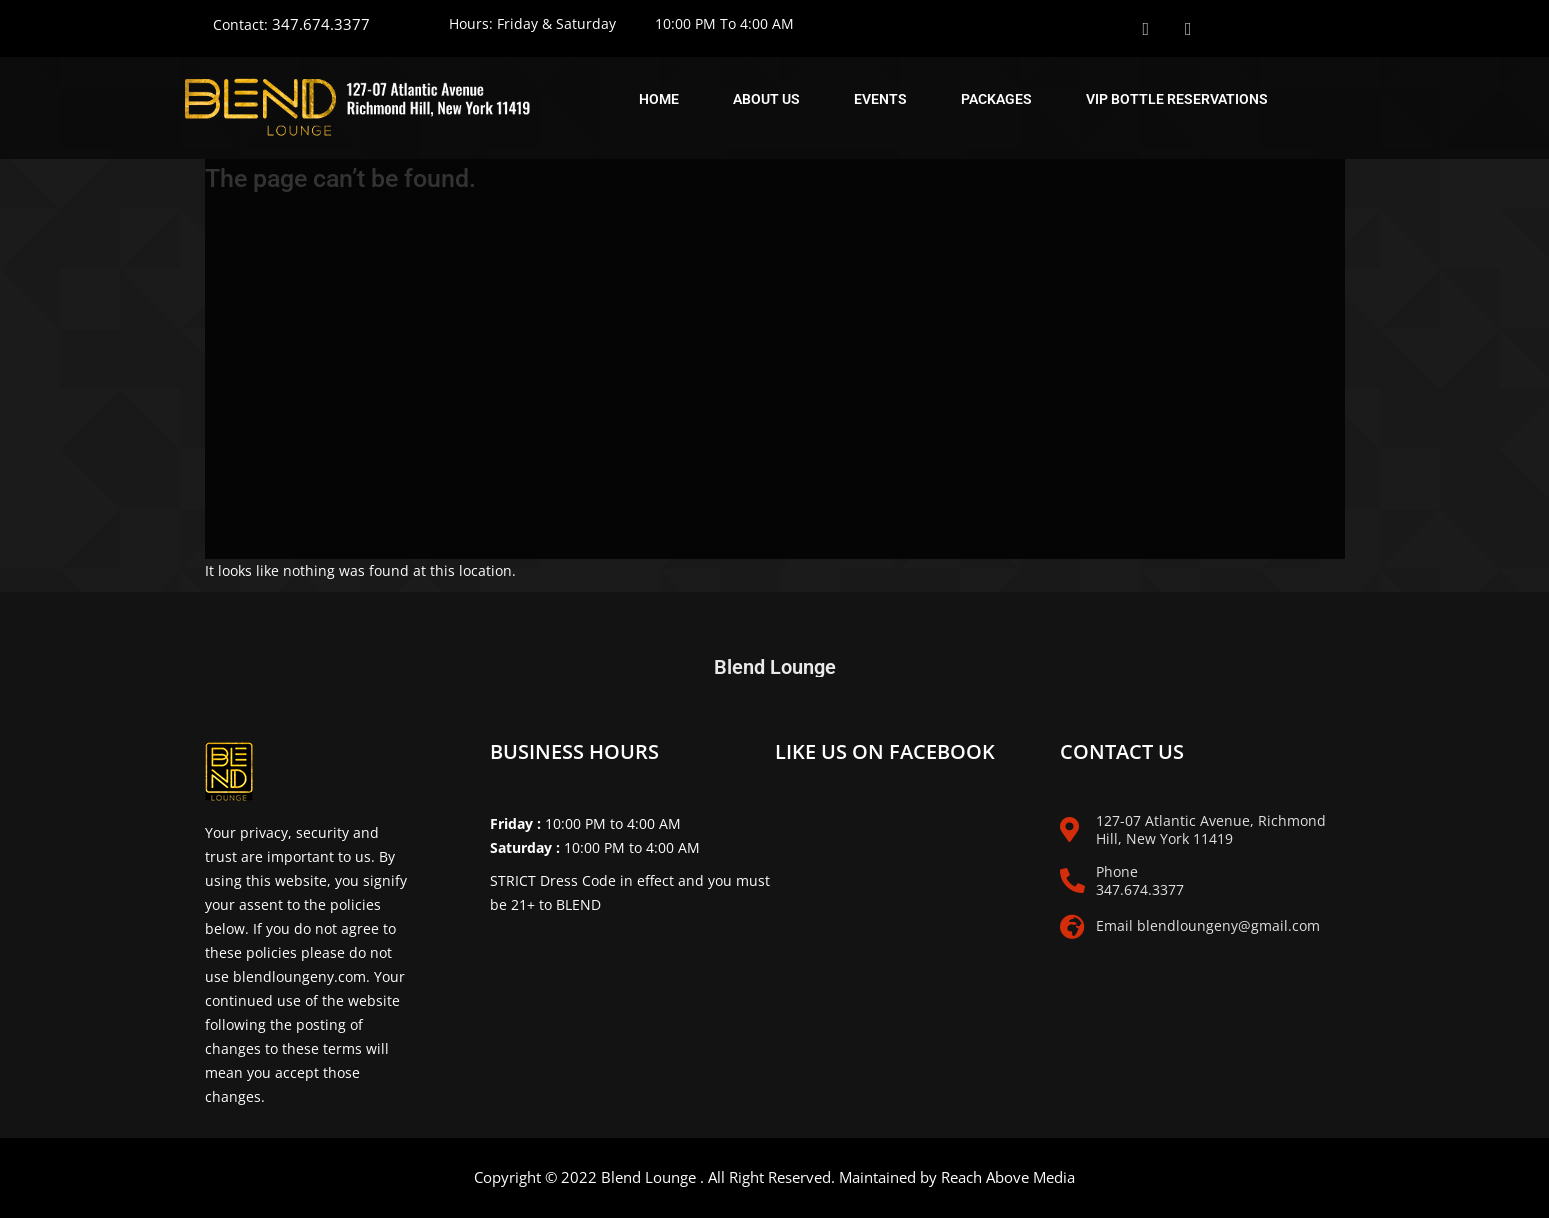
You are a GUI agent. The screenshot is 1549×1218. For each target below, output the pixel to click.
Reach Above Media (1008, 1177)
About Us (766, 99)
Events (880, 99)
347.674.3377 (321, 24)
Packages (996, 99)
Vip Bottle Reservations (1177, 99)
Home (659, 99)
